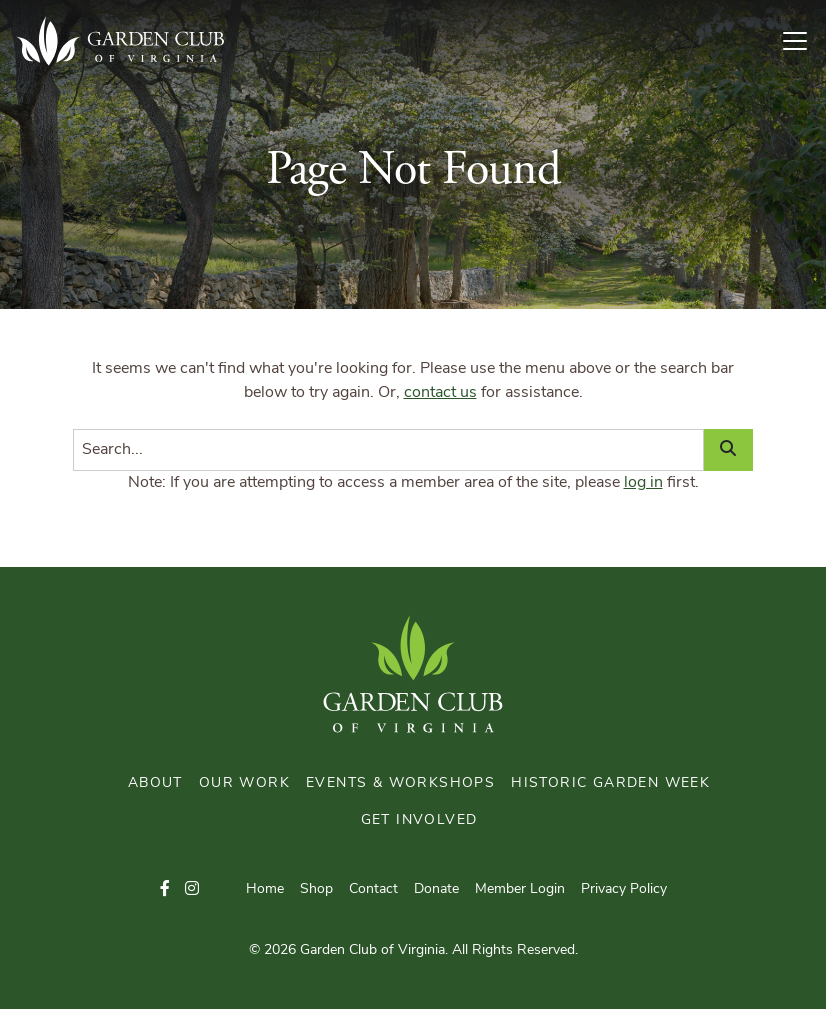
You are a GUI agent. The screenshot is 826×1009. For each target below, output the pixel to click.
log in (643, 483)
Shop (316, 889)
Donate (436, 889)
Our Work (244, 783)
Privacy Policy (624, 889)
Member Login (520, 889)
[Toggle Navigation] (803, 41)
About (155, 783)
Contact (373, 889)
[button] (165, 890)
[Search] (388, 450)
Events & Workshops (400, 783)
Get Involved (419, 820)
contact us (440, 393)
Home (265, 889)
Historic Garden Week (610, 783)
